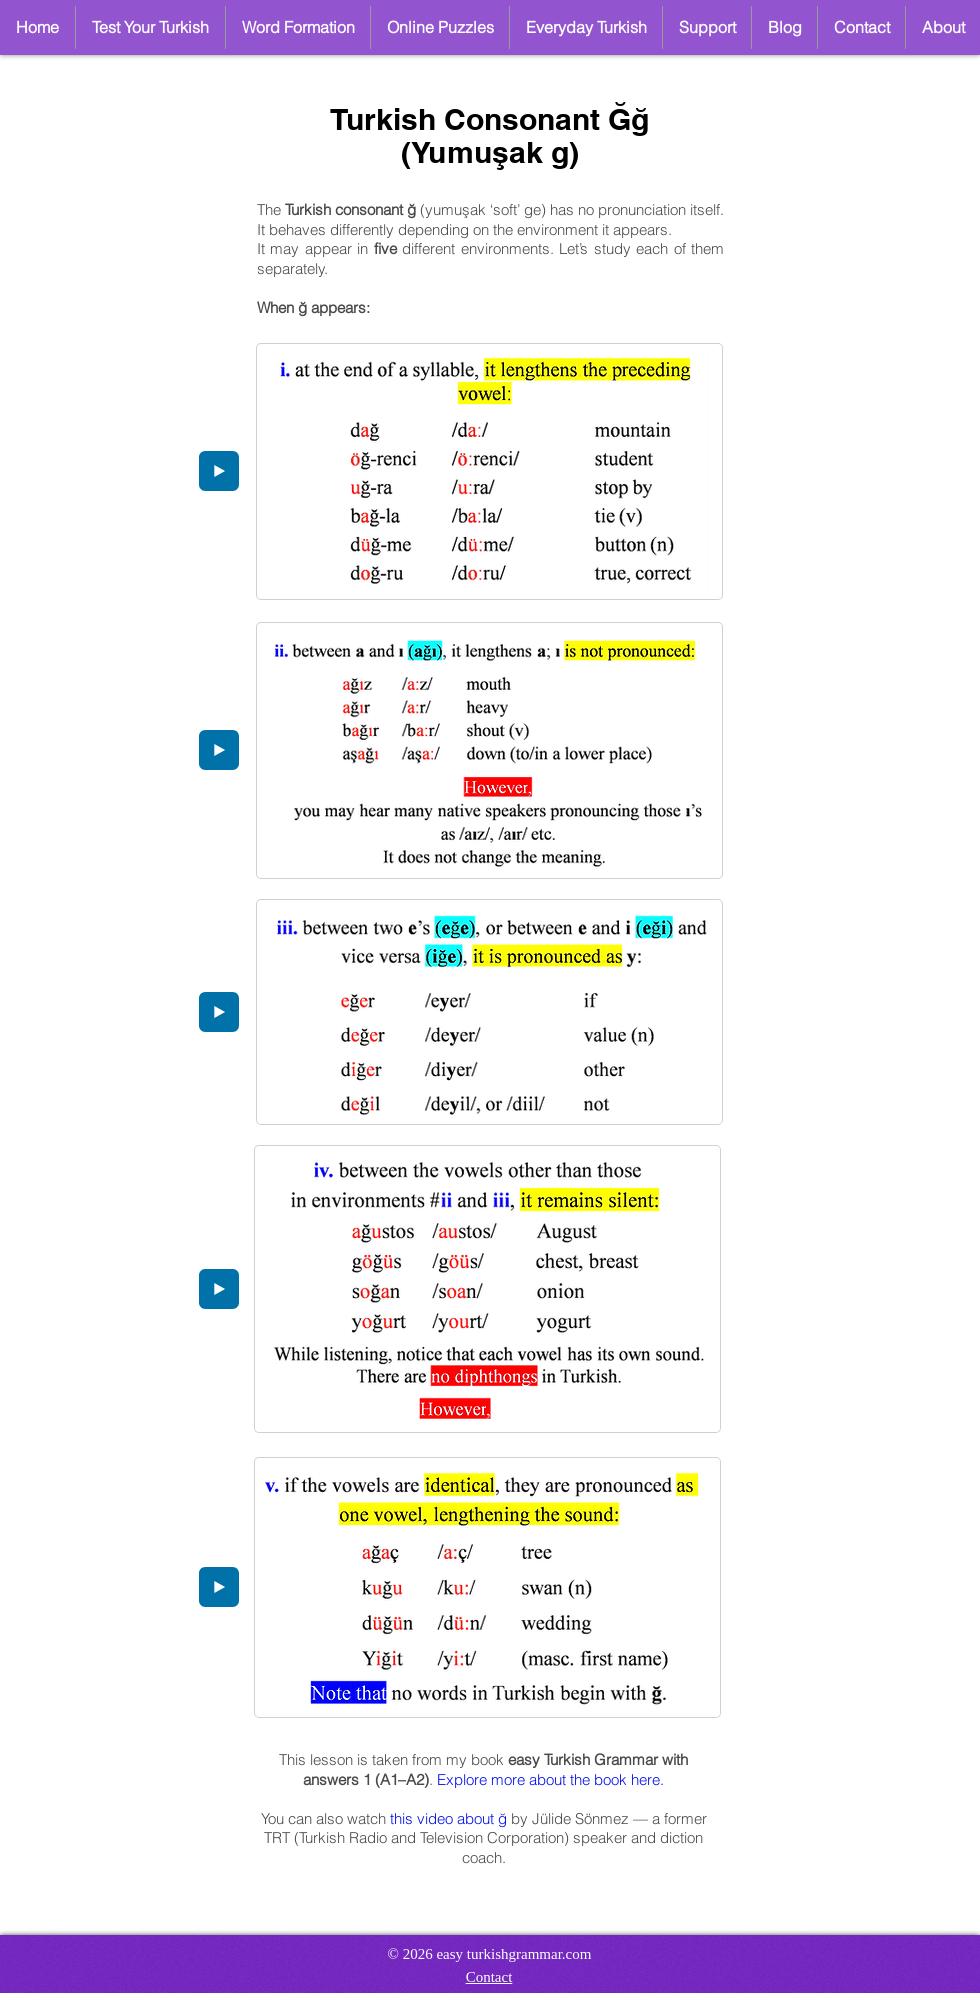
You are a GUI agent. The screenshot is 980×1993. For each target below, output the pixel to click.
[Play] (219, 471)
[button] (440, 27)
